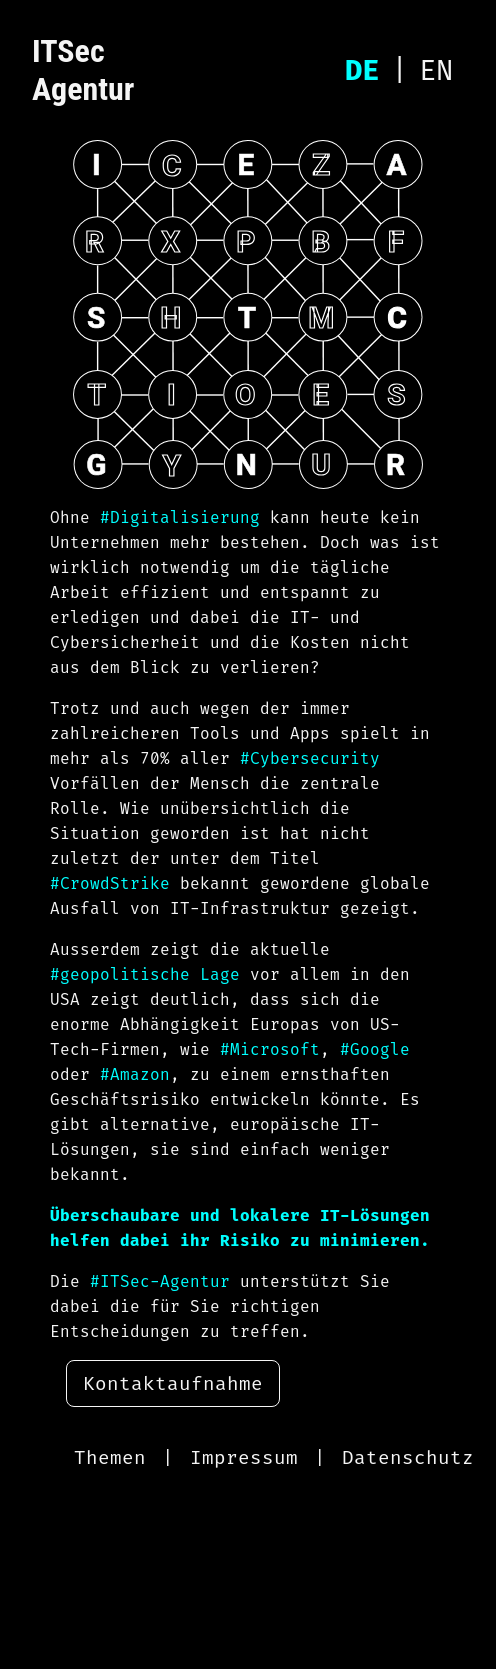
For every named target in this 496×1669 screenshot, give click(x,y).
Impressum (244, 1457)
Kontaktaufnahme (173, 1383)
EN (436, 70)
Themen (110, 1457)
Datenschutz (408, 1457)
